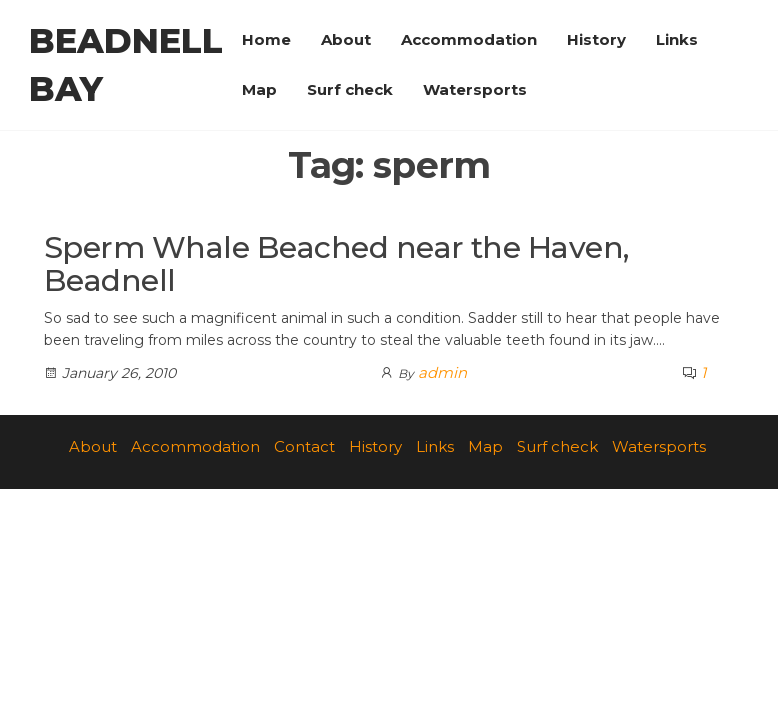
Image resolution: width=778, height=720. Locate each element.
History (596, 39)
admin (442, 372)
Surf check (350, 89)
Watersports (475, 89)
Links (677, 39)
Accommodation (469, 39)
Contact (304, 446)
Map (259, 89)
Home (266, 39)
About (346, 39)
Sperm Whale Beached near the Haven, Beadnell (336, 264)
